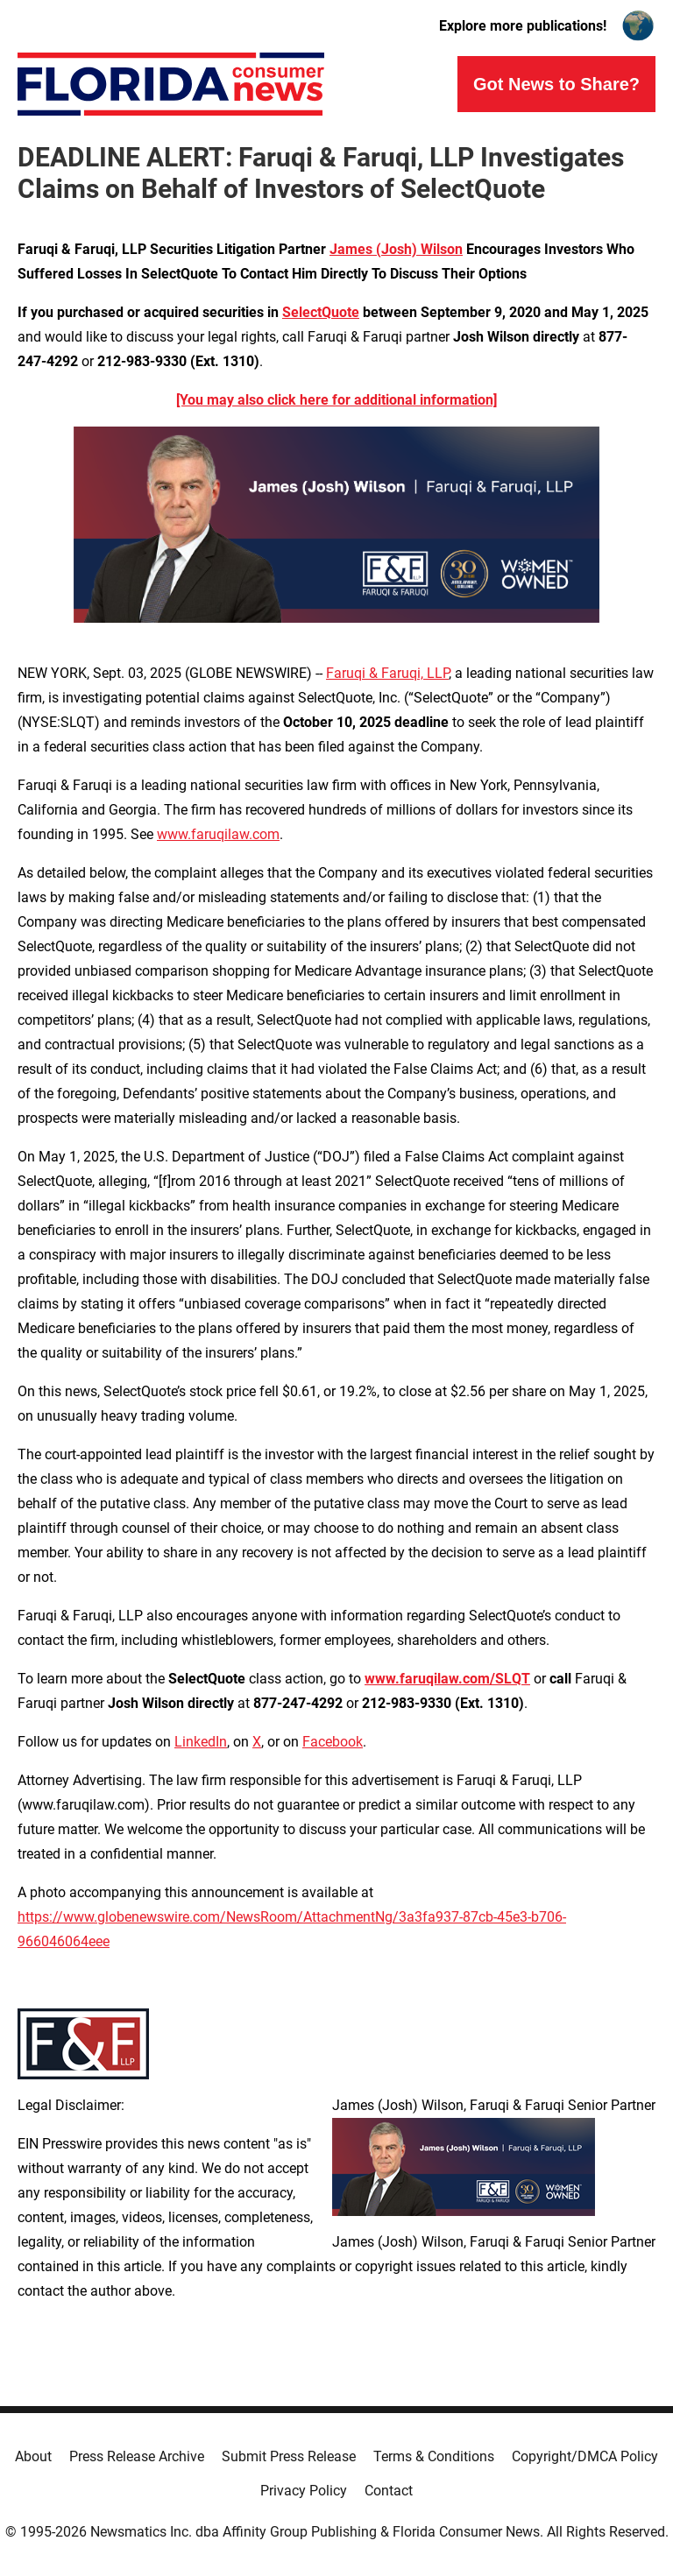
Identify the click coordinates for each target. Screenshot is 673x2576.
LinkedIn (200, 1741)
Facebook (332, 1741)
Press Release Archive (136, 2456)
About (33, 2456)
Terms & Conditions (433, 2456)
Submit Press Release (289, 2456)
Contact (389, 2490)
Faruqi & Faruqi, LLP (387, 673)
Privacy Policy (303, 2490)
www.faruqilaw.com (218, 834)
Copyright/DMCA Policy (585, 2456)
